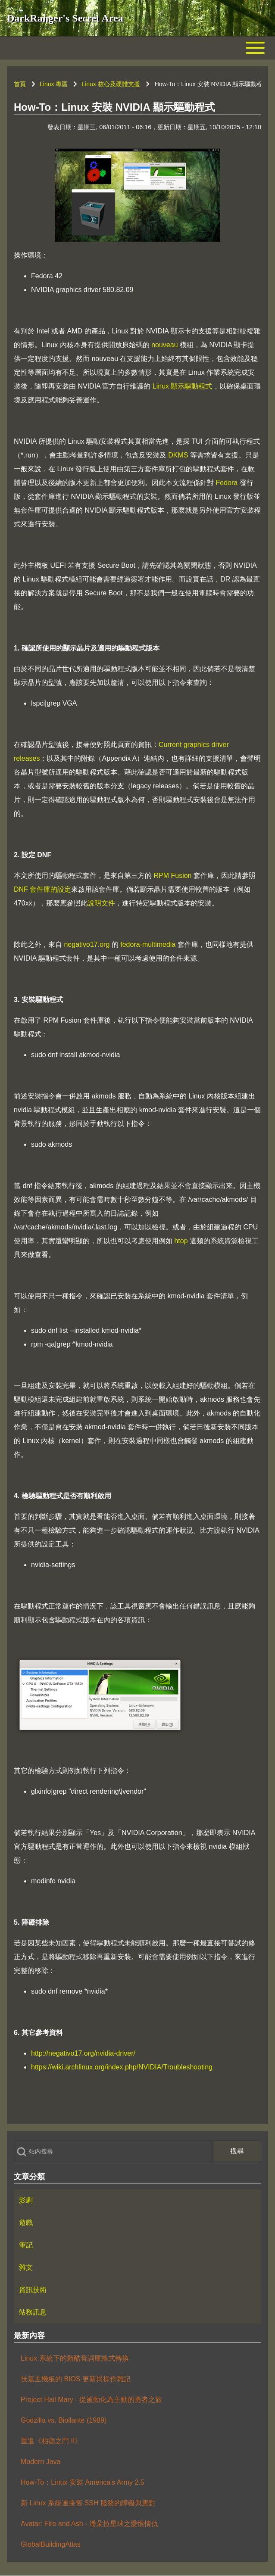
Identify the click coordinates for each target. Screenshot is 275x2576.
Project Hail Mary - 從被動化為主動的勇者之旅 (91, 2399)
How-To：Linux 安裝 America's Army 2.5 (82, 2482)
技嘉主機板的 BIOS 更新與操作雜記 (76, 2379)
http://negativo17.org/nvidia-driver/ (83, 2053)
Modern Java (41, 2461)
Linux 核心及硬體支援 (110, 84)
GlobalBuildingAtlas (51, 2544)
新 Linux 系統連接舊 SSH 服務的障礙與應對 (88, 2503)
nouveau (164, 344)
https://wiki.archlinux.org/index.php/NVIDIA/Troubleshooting (121, 2067)
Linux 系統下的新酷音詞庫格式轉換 (75, 2358)
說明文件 (101, 903)
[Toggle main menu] (137, 48)
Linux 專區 (54, 84)
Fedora (226, 482)
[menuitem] (137, 2200)
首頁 (20, 84)
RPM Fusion (172, 875)
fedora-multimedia (147, 944)
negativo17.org (86, 944)
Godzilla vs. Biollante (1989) (63, 2420)
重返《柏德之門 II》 (51, 2441)
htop (181, 1240)
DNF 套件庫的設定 (42, 889)
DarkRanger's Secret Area (65, 18)
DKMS (178, 455)
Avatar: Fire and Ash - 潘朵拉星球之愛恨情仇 (89, 2523)
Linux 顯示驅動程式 (182, 386)
